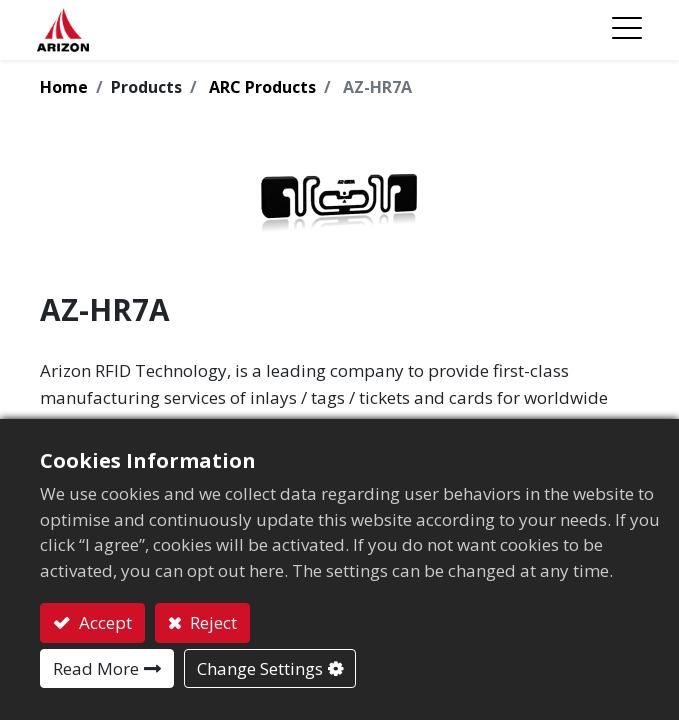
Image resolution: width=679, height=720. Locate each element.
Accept (103, 622)
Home (64, 87)
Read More (96, 668)
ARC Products (262, 87)
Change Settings (260, 668)
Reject (211, 622)
